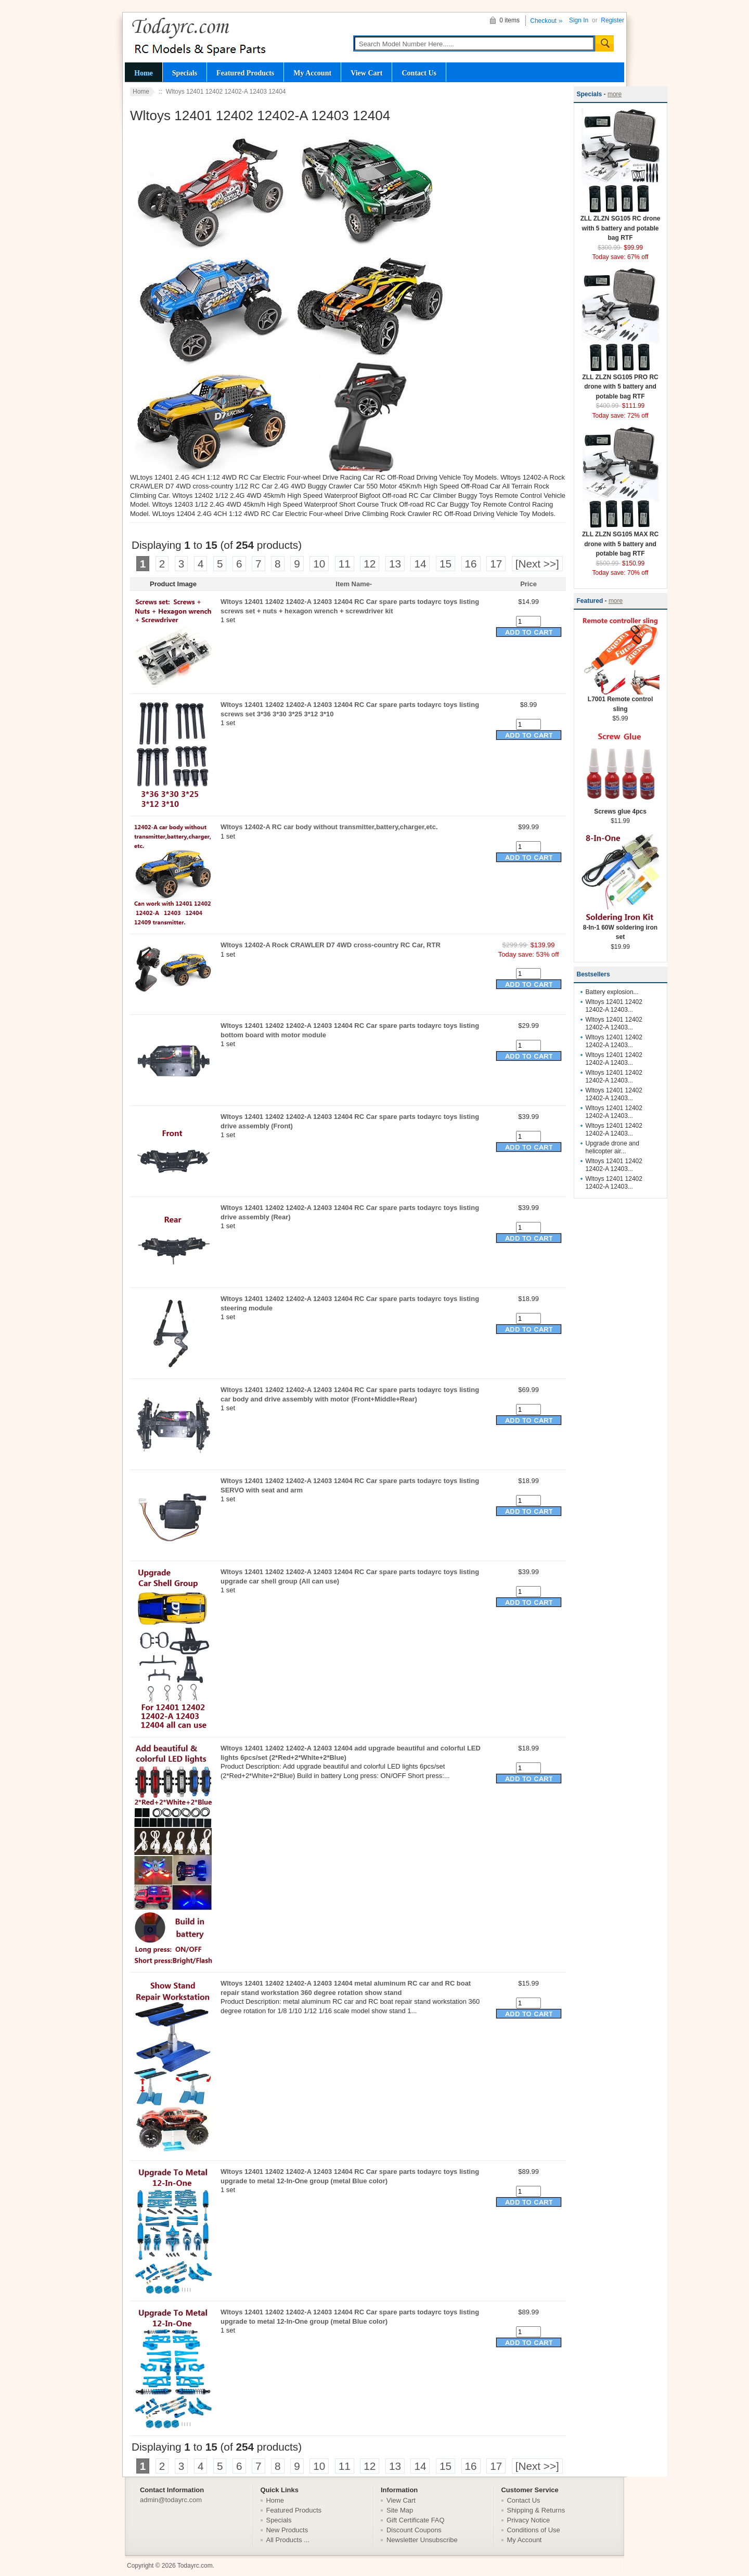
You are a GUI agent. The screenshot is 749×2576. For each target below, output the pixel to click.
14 (420, 564)
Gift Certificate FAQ (415, 2520)
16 (471, 564)
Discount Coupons (414, 2530)
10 (319, 564)
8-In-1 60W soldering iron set (621, 929)
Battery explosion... (612, 992)
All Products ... (288, 2540)
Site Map (399, 2510)
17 (496, 564)
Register (612, 20)
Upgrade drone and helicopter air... (612, 1147)
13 (395, 564)
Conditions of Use (533, 2530)
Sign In (578, 20)
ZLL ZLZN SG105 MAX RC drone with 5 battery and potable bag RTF (621, 540)
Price (528, 584)
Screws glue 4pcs (621, 808)
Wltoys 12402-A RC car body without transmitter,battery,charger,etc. (329, 827)
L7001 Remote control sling (621, 701)
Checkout (543, 20)
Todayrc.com (195, 2565)
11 (345, 564)
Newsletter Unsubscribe (422, 2540)
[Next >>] (537, 564)
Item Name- (353, 584)
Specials (184, 73)
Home (143, 73)
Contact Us (419, 73)
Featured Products (245, 73)
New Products (287, 2530)
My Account (312, 73)
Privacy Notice (528, 2520)
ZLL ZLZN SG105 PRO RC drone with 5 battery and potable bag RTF (621, 383)
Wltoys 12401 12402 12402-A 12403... (614, 1005)
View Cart (366, 73)
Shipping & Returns (536, 2510)
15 (445, 564)
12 (370, 564)
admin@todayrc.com (171, 2500)
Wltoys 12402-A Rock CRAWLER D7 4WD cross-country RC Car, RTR (331, 945)
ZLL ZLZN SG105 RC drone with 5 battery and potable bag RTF (620, 224)
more (615, 94)
